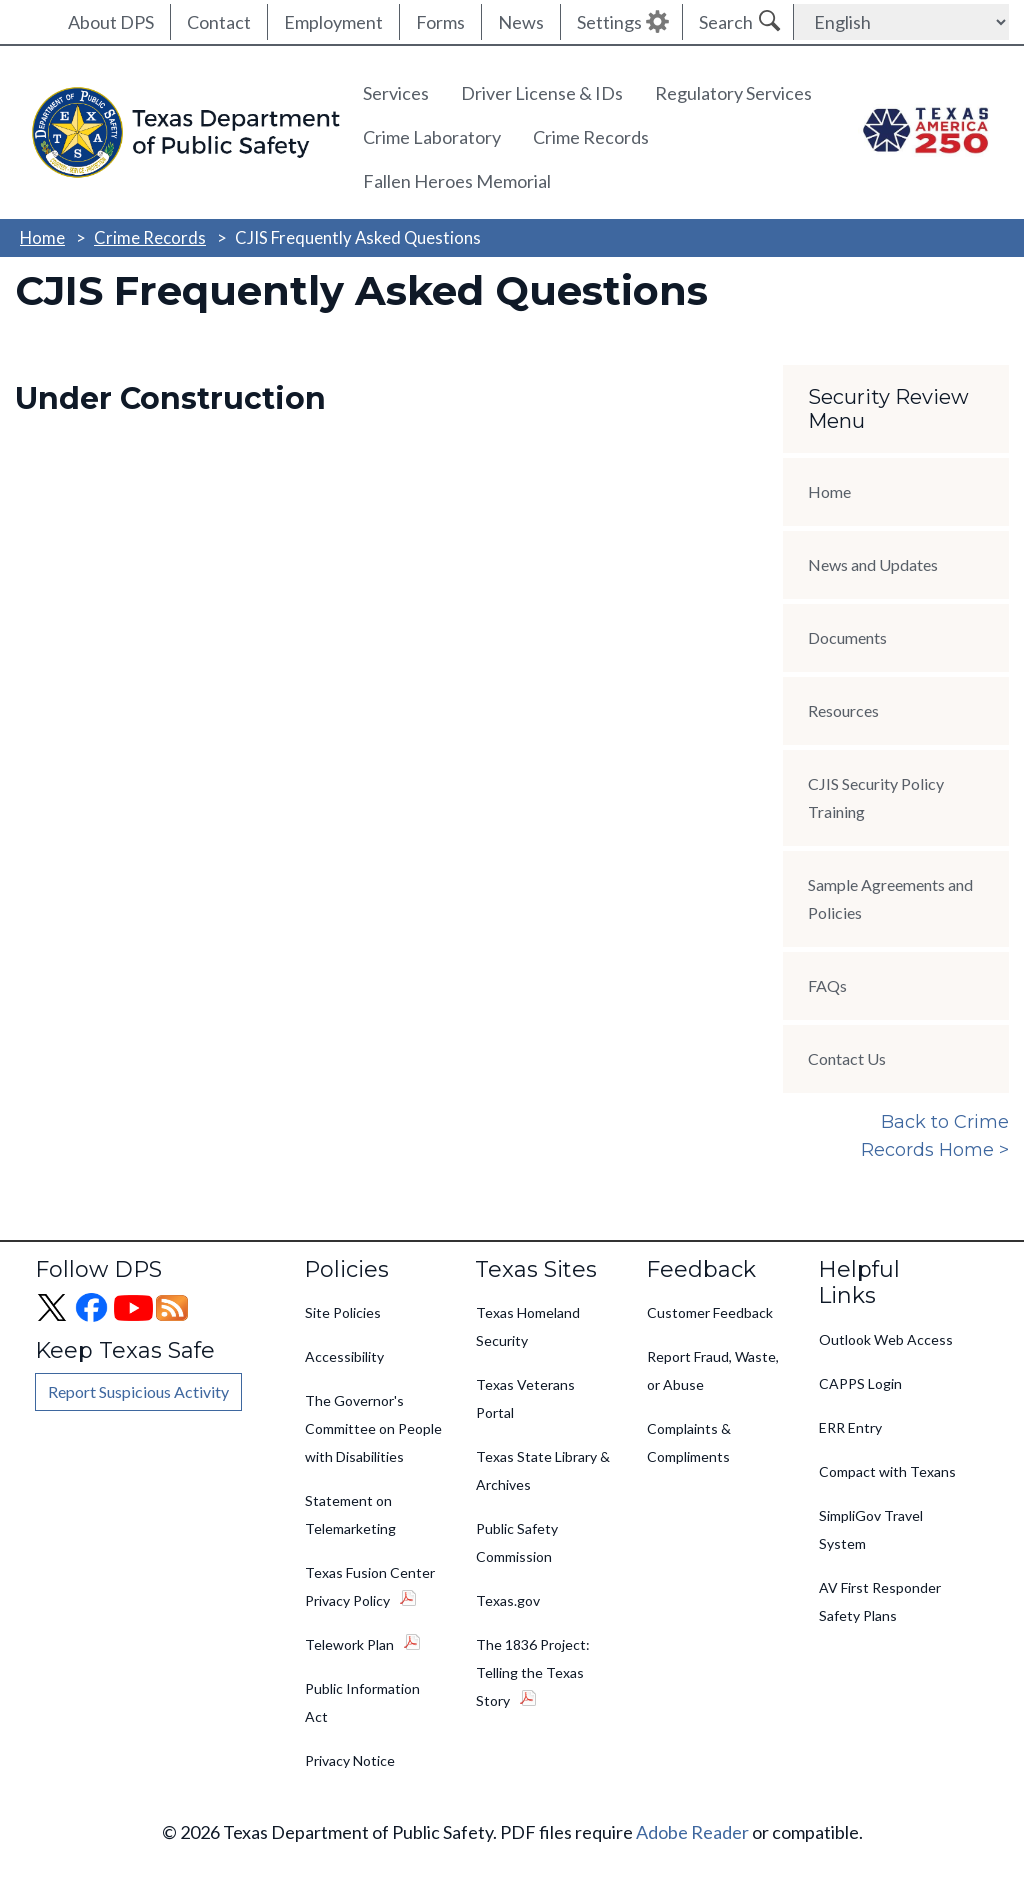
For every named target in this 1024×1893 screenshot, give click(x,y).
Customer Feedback (710, 1312)
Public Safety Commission (517, 1542)
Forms (440, 22)
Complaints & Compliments (689, 1442)
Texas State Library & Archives (543, 1470)
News (521, 22)
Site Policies (343, 1312)
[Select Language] (901, 22)
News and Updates (873, 564)
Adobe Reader (692, 1832)
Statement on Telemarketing (350, 1514)
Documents (847, 637)
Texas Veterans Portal (525, 1398)
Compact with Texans (887, 1471)
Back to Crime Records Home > (935, 1136)
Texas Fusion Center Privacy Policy (370, 1586)
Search (726, 22)
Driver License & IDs (542, 93)
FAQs (827, 985)
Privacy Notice (350, 1760)
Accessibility (344, 1356)
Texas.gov (508, 1600)
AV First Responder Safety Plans (880, 1601)
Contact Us (847, 1058)
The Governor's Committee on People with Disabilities (373, 1428)
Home (42, 237)
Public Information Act (362, 1702)
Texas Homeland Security (528, 1326)
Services (396, 93)
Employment (333, 22)
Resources (843, 710)
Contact (219, 22)
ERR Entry (850, 1427)
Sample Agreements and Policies (890, 898)
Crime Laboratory (432, 137)
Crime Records (591, 137)
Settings (609, 22)
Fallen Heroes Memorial (457, 181)
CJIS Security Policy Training (876, 797)
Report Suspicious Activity (138, 1391)
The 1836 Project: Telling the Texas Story (533, 1672)
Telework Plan (349, 1644)
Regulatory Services (733, 93)
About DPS (111, 22)
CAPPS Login (860, 1383)
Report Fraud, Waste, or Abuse (713, 1370)
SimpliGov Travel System (871, 1529)
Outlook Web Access (886, 1339)
